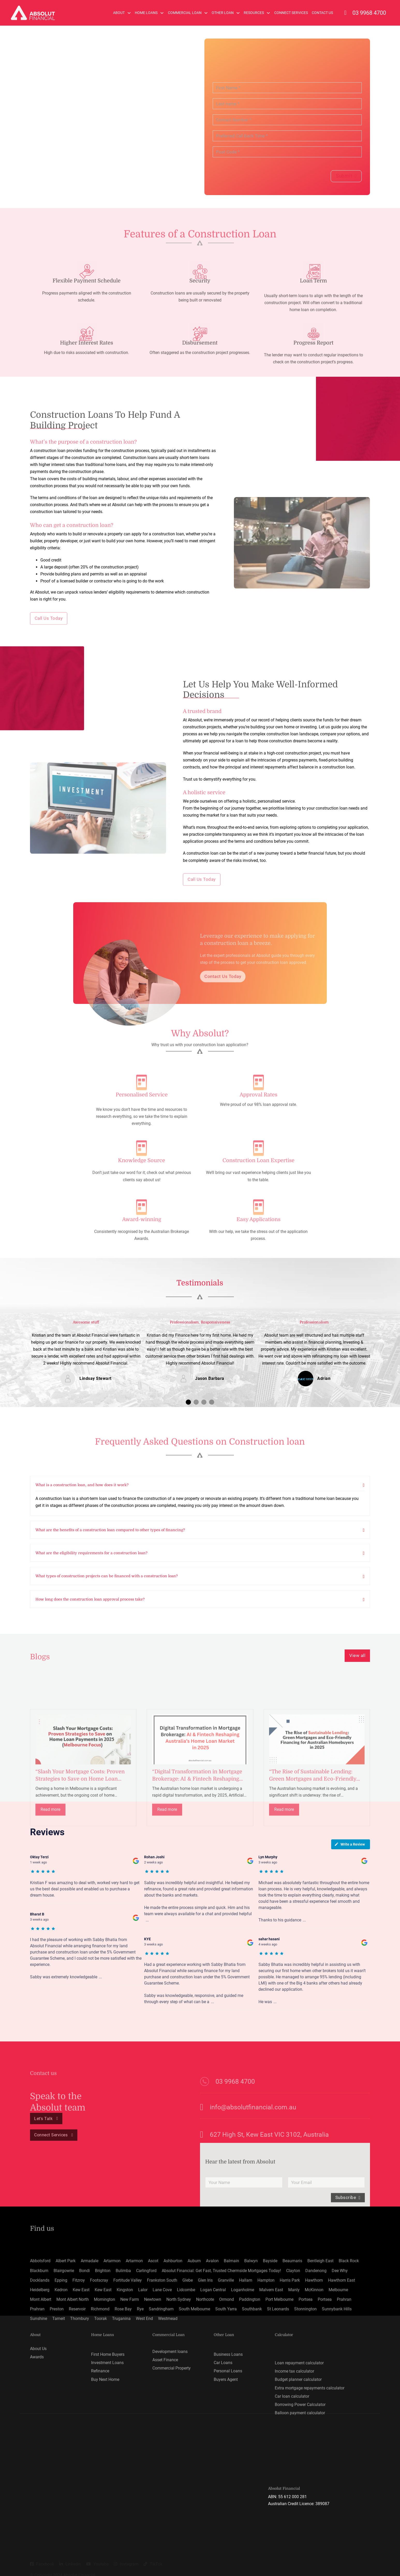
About (119, 13)
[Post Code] (287, 151)
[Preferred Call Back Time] (287, 135)
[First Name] (287, 87)
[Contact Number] (287, 119)
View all (358, 1653)
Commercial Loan (185, 13)
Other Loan (223, 13)
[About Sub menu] (129, 13)
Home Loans (146, 13)
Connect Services (291, 13)
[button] (188, 1400)
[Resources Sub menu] (268, 13)
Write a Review (349, 1842)
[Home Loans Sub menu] (162, 13)
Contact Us (322, 13)
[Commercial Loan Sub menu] (206, 13)
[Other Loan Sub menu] (238, 13)
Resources (254, 13)
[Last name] (287, 103)
